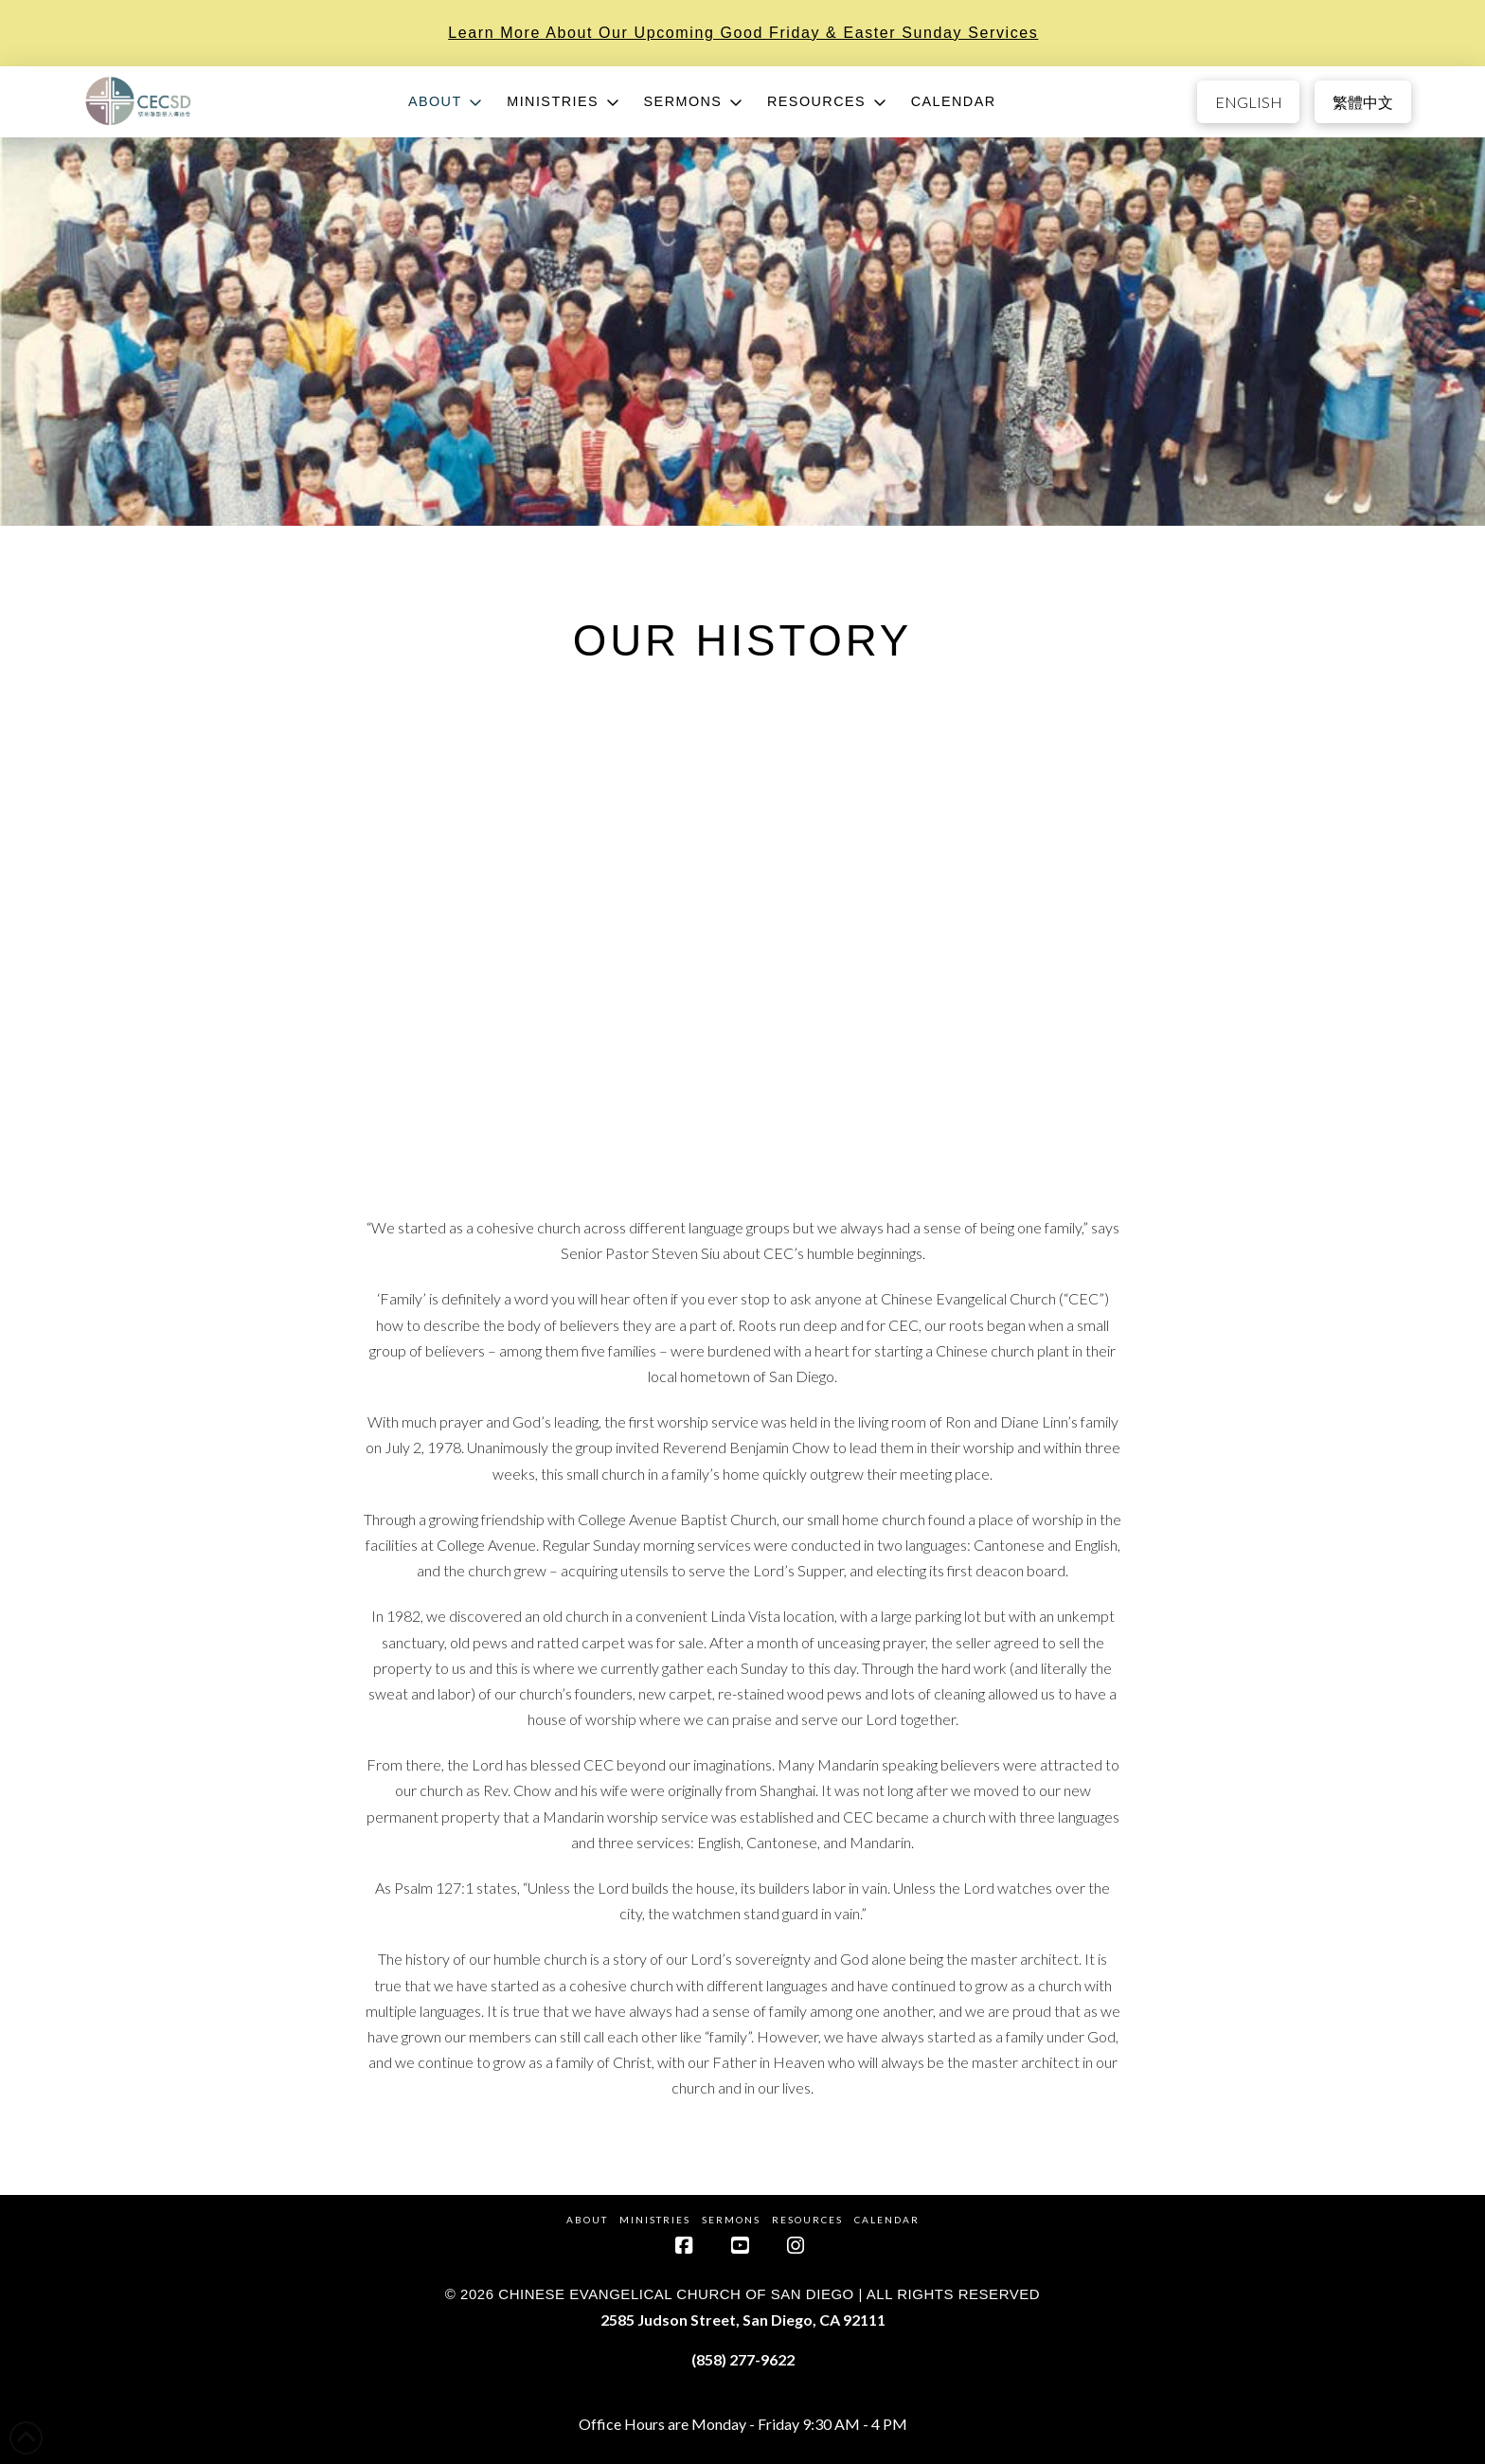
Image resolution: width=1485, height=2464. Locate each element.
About (587, 2219)
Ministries (654, 2219)
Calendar (887, 2219)
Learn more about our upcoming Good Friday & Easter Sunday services (743, 33)
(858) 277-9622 (743, 2359)
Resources (807, 2219)
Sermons (731, 2219)
